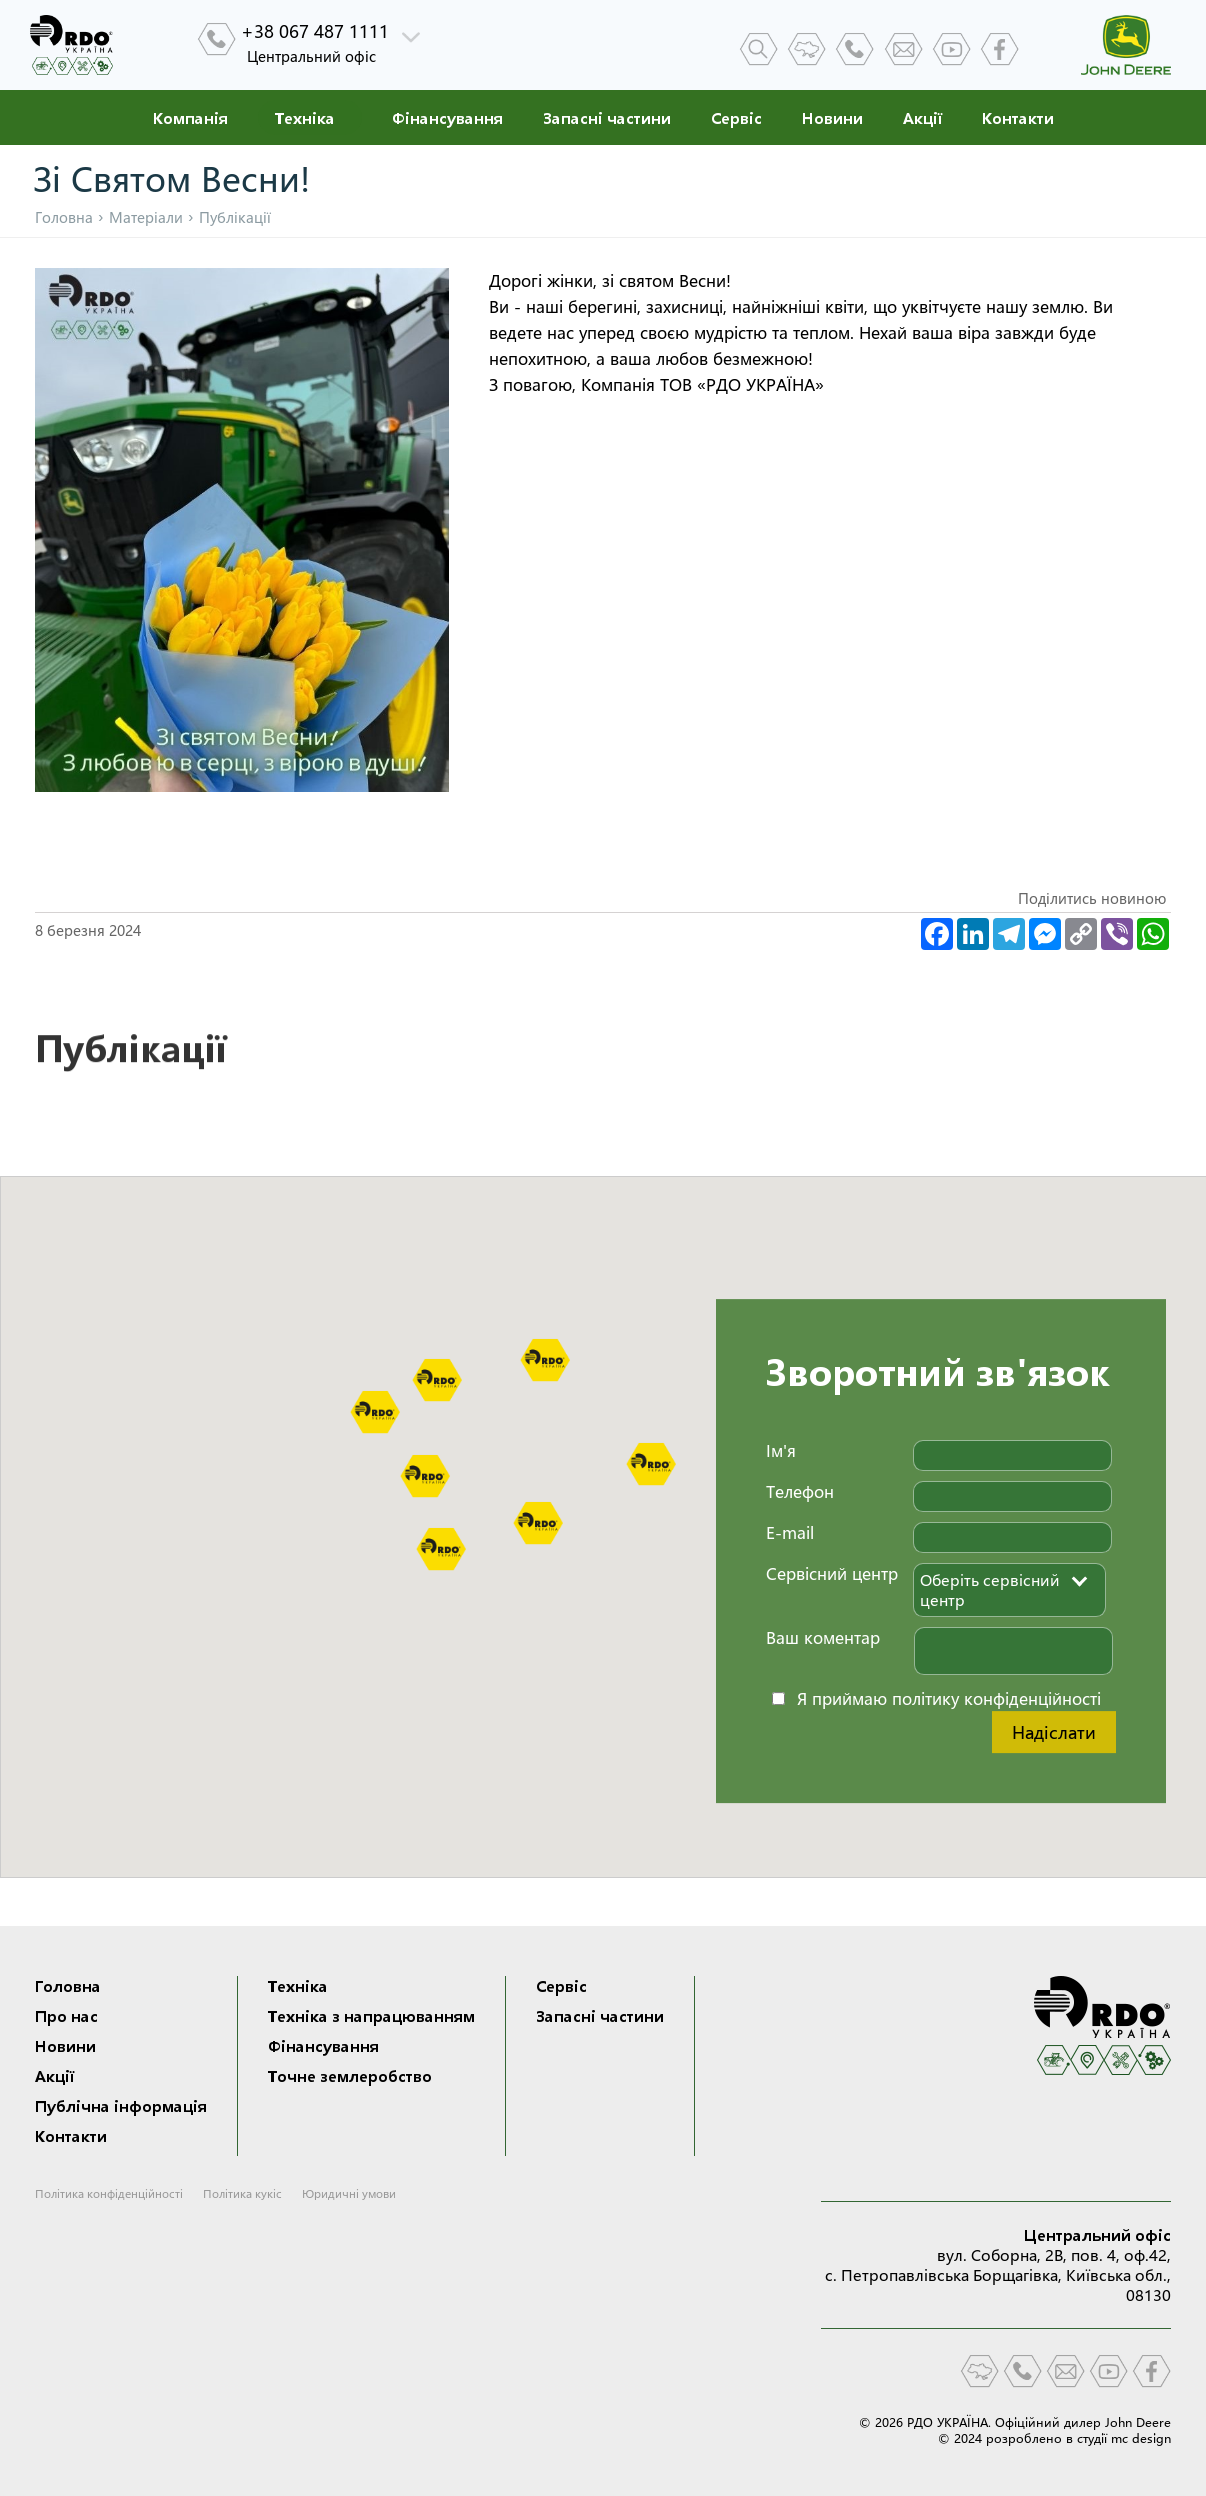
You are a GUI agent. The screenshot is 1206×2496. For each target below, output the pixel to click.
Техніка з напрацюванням (371, 2016)
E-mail (790, 1532)
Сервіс (736, 118)
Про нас (66, 2016)
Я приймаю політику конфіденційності (949, 1698)
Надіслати (1054, 1732)
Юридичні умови (349, 2193)
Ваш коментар (823, 1637)
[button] (545, 1360)
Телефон (800, 1491)
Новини (832, 118)
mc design (1141, 2438)
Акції (922, 118)
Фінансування (447, 118)
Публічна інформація (121, 2106)
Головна (64, 217)
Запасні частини (607, 118)
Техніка (305, 118)
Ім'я (781, 1450)
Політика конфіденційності (109, 2193)
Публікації (130, 1056)
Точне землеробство (350, 2076)
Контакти (1018, 118)
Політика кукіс (242, 2193)
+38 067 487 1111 (315, 31)
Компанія (190, 118)
